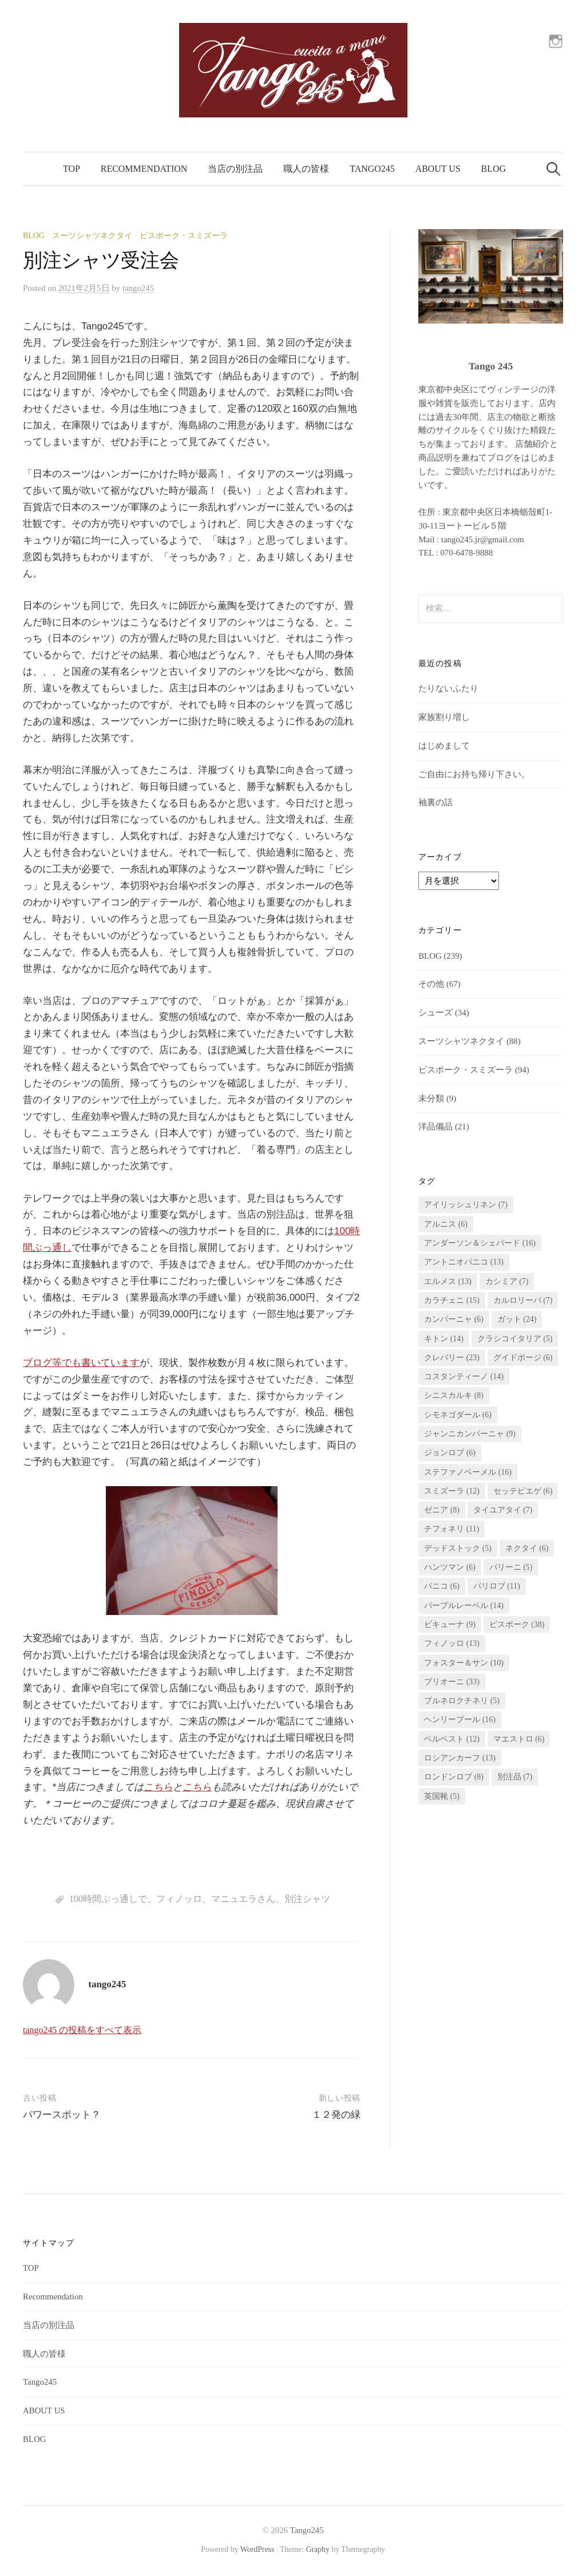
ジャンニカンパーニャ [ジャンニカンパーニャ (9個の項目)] (470, 1433)
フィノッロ (179, 1899)
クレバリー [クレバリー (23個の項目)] (452, 1357)
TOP (71, 169)
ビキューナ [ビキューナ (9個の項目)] (450, 1624)
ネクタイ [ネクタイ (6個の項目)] (527, 1548)
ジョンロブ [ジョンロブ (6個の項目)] (450, 1452)
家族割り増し (444, 717)
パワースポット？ (62, 2114)
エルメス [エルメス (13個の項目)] (448, 1281)
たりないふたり (448, 688)
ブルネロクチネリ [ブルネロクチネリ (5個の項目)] (462, 1700)
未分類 (431, 1098)
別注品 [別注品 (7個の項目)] (515, 1777)
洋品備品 (435, 1126)
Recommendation (144, 169)
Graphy (317, 2549)
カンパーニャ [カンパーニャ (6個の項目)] (454, 1319)
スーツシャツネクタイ (92, 235)
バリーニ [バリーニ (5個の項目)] (511, 1567)
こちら (158, 1787)
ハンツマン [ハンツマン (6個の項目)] (450, 1567)
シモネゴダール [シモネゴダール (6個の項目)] (458, 1415)
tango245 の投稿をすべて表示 (82, 2030)
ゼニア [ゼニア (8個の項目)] (442, 1510)
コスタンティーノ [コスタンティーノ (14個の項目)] (464, 1376)
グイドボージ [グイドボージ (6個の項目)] (523, 1357)
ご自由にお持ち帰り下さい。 (474, 774)
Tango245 (372, 169)
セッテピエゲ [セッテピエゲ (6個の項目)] (523, 1491)
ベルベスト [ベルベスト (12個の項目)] (452, 1739)
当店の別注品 (235, 169)
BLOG (493, 169)
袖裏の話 (435, 802)
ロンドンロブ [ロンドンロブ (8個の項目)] (454, 1777)
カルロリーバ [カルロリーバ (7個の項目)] (523, 1300)
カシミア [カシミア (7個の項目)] (507, 1281)
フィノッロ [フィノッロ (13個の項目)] (452, 1643)
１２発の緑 (336, 2114)
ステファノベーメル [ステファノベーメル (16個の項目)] (468, 1472)
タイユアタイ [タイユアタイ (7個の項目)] (503, 1510)
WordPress (257, 2549)
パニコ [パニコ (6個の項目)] (442, 1586)
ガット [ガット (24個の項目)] (517, 1319)
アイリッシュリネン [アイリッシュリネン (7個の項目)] (466, 1204)
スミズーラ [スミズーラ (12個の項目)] (452, 1491)
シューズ (435, 1012)
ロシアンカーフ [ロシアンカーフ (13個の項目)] (460, 1758)
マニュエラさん (243, 1899)
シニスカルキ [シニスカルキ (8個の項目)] (454, 1395)
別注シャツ (307, 1899)
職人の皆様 (306, 169)
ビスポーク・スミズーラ (184, 235)
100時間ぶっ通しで (108, 1899)
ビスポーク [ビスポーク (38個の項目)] (517, 1624)
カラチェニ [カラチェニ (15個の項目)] (452, 1300)
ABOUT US (438, 169)
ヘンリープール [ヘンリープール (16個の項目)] (460, 1719)
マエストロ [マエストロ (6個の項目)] (519, 1739)
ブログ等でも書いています (81, 1362)
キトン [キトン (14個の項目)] (444, 1338)
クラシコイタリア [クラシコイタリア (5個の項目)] (515, 1338)
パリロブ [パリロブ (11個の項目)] (496, 1586)
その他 (431, 983)
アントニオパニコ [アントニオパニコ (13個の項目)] (464, 1262)
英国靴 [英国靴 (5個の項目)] (442, 1796)
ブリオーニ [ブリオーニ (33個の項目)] (452, 1681)
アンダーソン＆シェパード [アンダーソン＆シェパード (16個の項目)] (480, 1243)
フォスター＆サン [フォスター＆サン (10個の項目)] (464, 1663)
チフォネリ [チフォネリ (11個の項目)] (451, 1529)
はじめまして (444, 745)
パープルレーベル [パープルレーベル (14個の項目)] (464, 1605)
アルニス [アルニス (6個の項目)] (446, 1224)
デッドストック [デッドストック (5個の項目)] (458, 1548)
